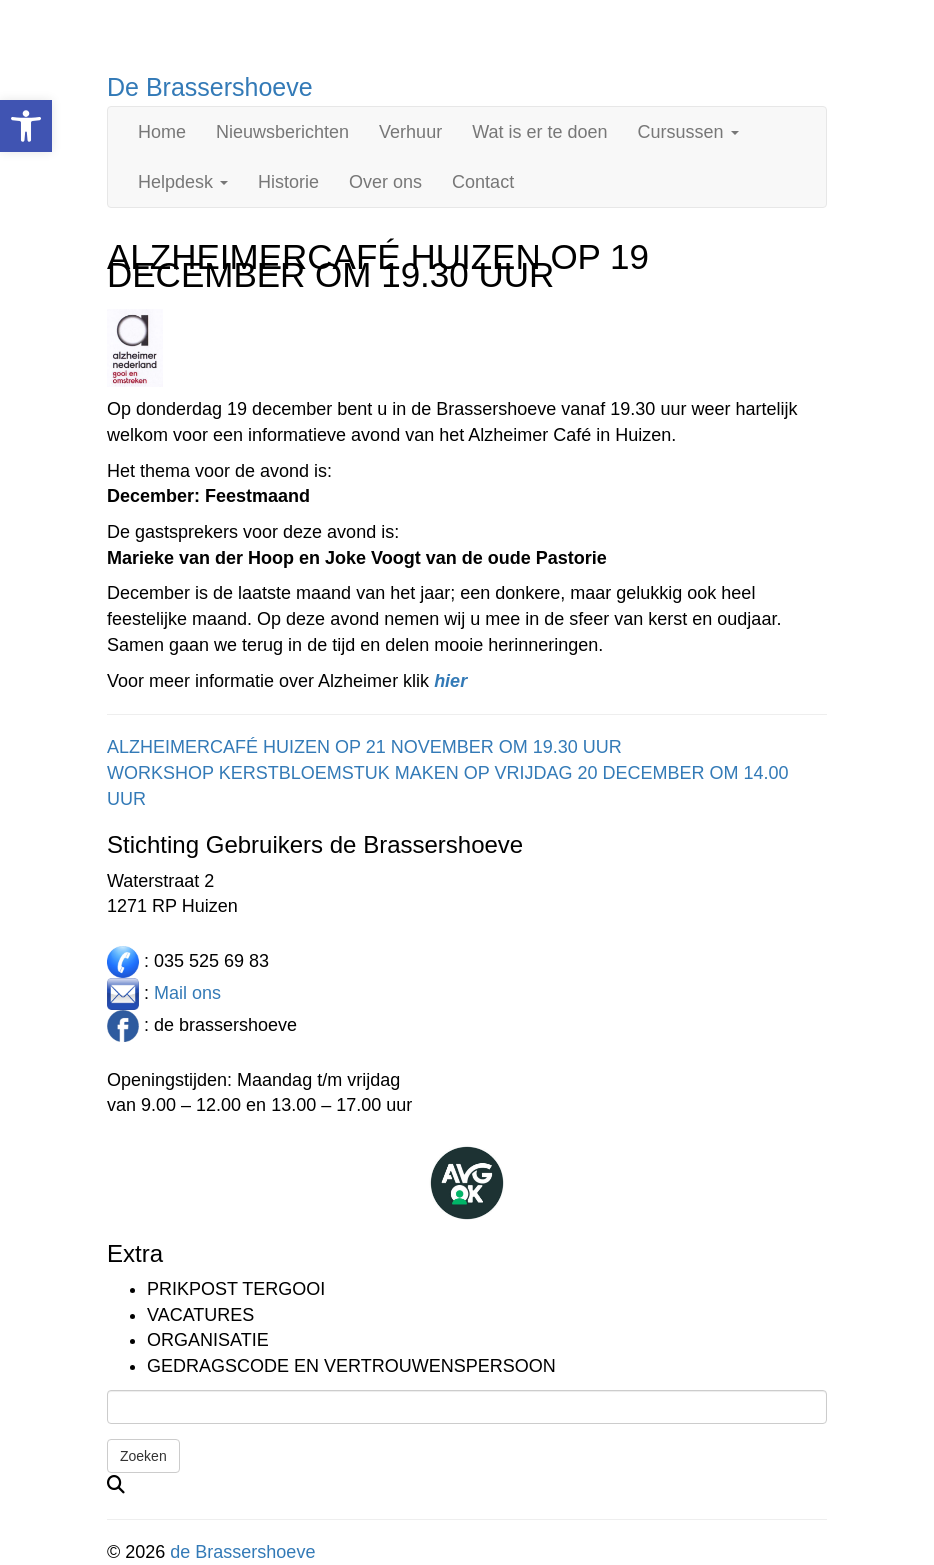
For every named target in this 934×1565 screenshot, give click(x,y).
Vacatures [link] (200, 1315)
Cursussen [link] (688, 132)
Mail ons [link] (187, 993)
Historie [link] (288, 182)
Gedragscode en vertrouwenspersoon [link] (351, 1366)
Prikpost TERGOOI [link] (236, 1289)
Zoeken (143, 1456)
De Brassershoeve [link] (210, 87)
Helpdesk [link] (183, 182)
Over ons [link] (385, 182)
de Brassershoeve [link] (242, 1552)
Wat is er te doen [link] (539, 132)
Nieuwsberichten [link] (282, 132)
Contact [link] (483, 182)
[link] (26, 126)
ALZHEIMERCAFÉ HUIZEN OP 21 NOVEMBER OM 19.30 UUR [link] (364, 747)
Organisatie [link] (208, 1340)
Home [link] (162, 132)
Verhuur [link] (410, 132)
